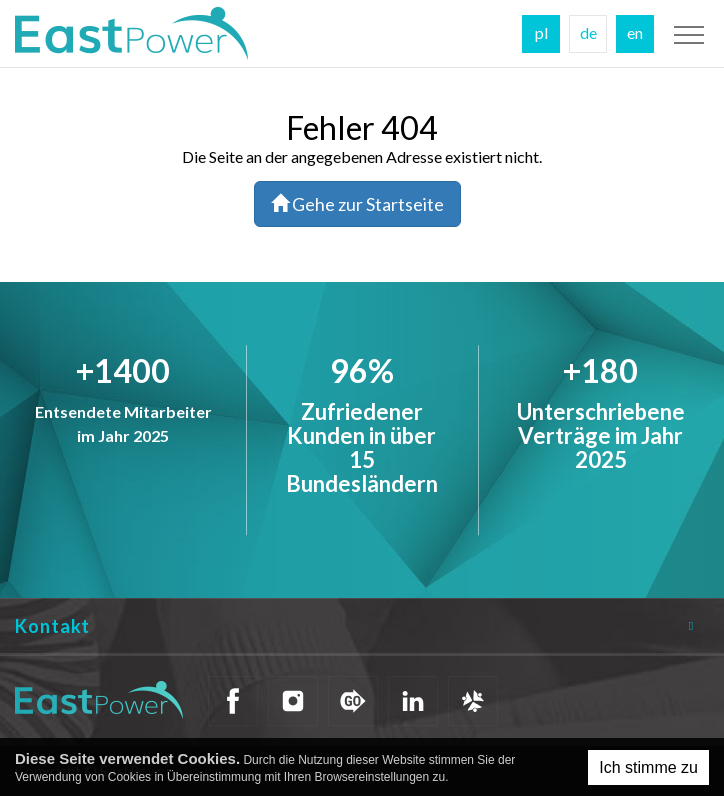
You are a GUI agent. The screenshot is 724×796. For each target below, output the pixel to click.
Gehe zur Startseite (357, 204)
